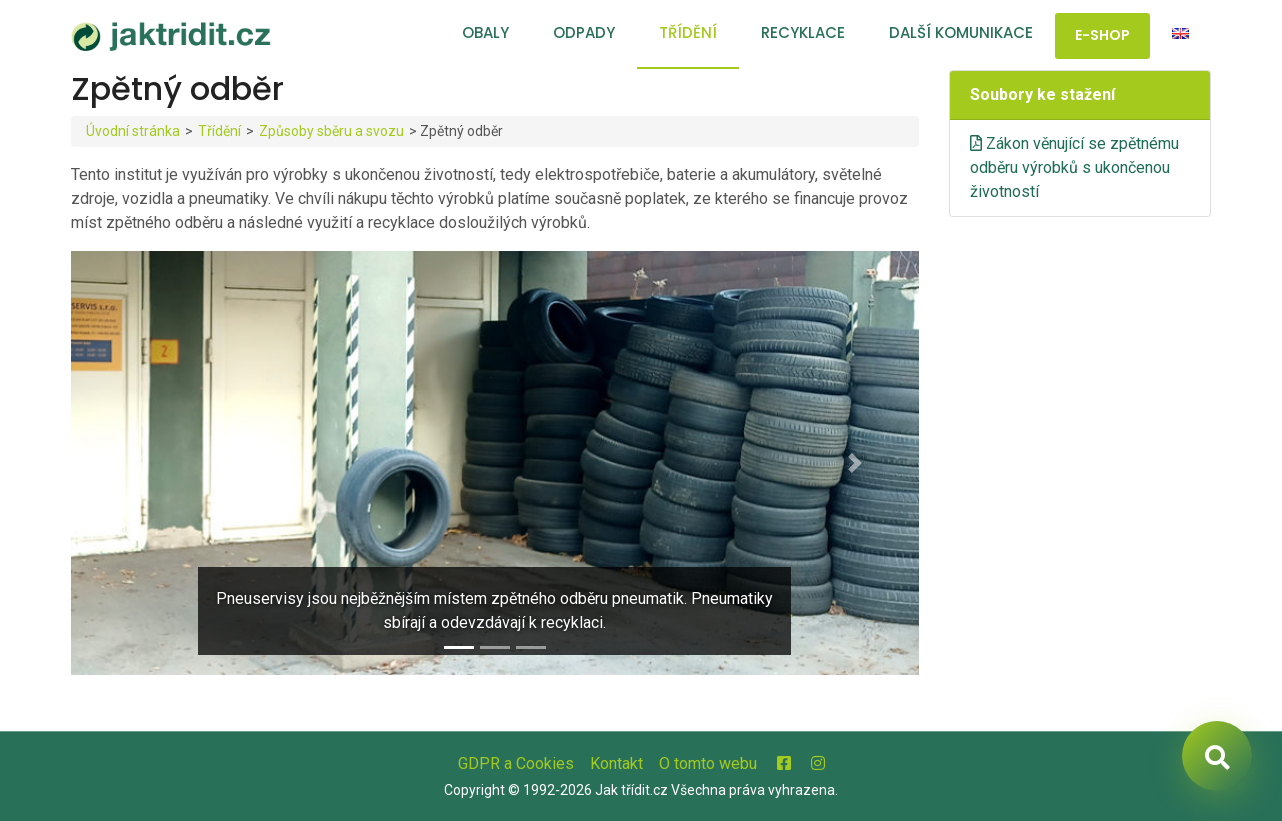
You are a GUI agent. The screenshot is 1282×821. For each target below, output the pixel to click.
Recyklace (803, 32)
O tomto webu (708, 763)
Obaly (485, 32)
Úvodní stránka (133, 131)
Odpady (584, 32)
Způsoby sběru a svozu (331, 131)
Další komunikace (961, 32)
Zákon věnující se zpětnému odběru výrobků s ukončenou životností (1074, 167)
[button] (134, 463)
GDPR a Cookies (516, 763)
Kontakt (616, 763)
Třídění (688, 32)
